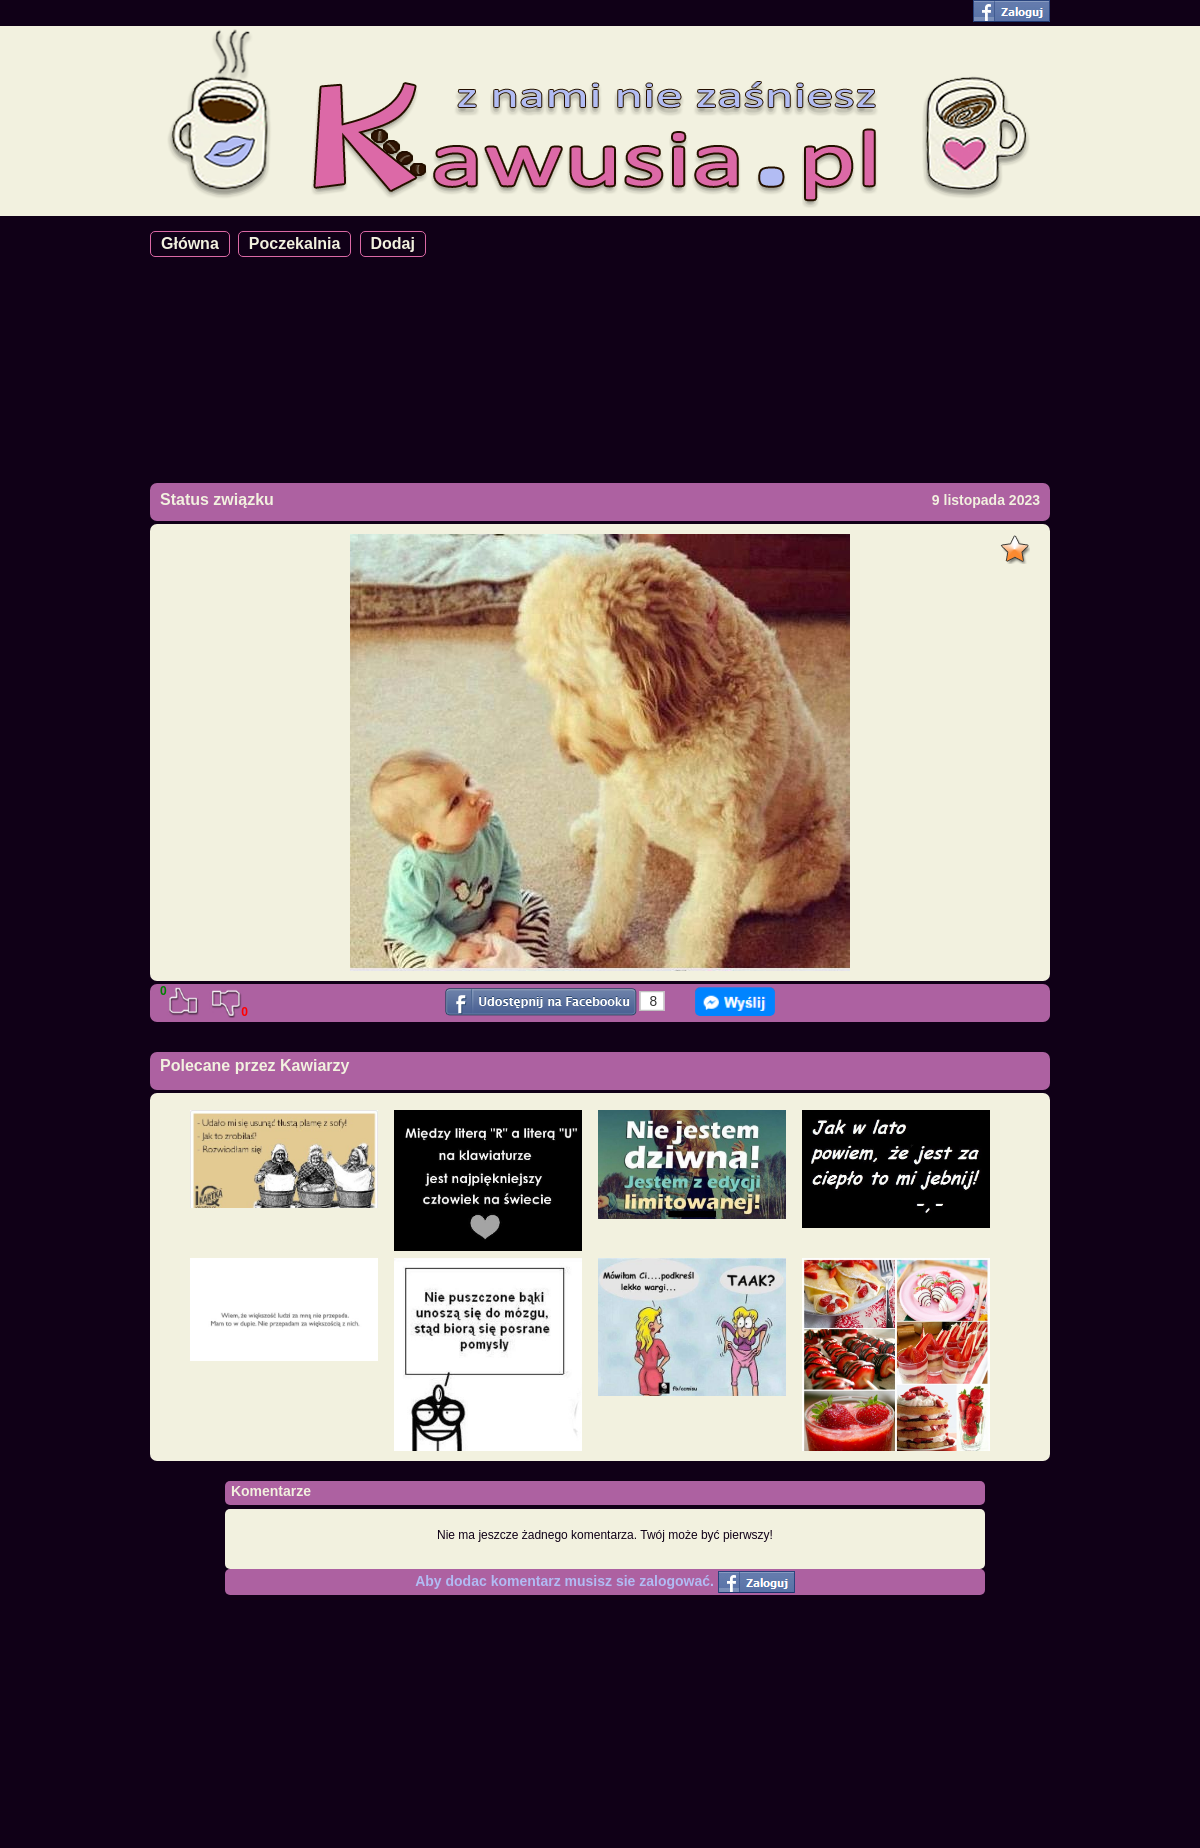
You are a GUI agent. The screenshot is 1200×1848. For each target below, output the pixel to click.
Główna (190, 243)
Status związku (217, 499)
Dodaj (393, 243)
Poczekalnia (295, 243)
